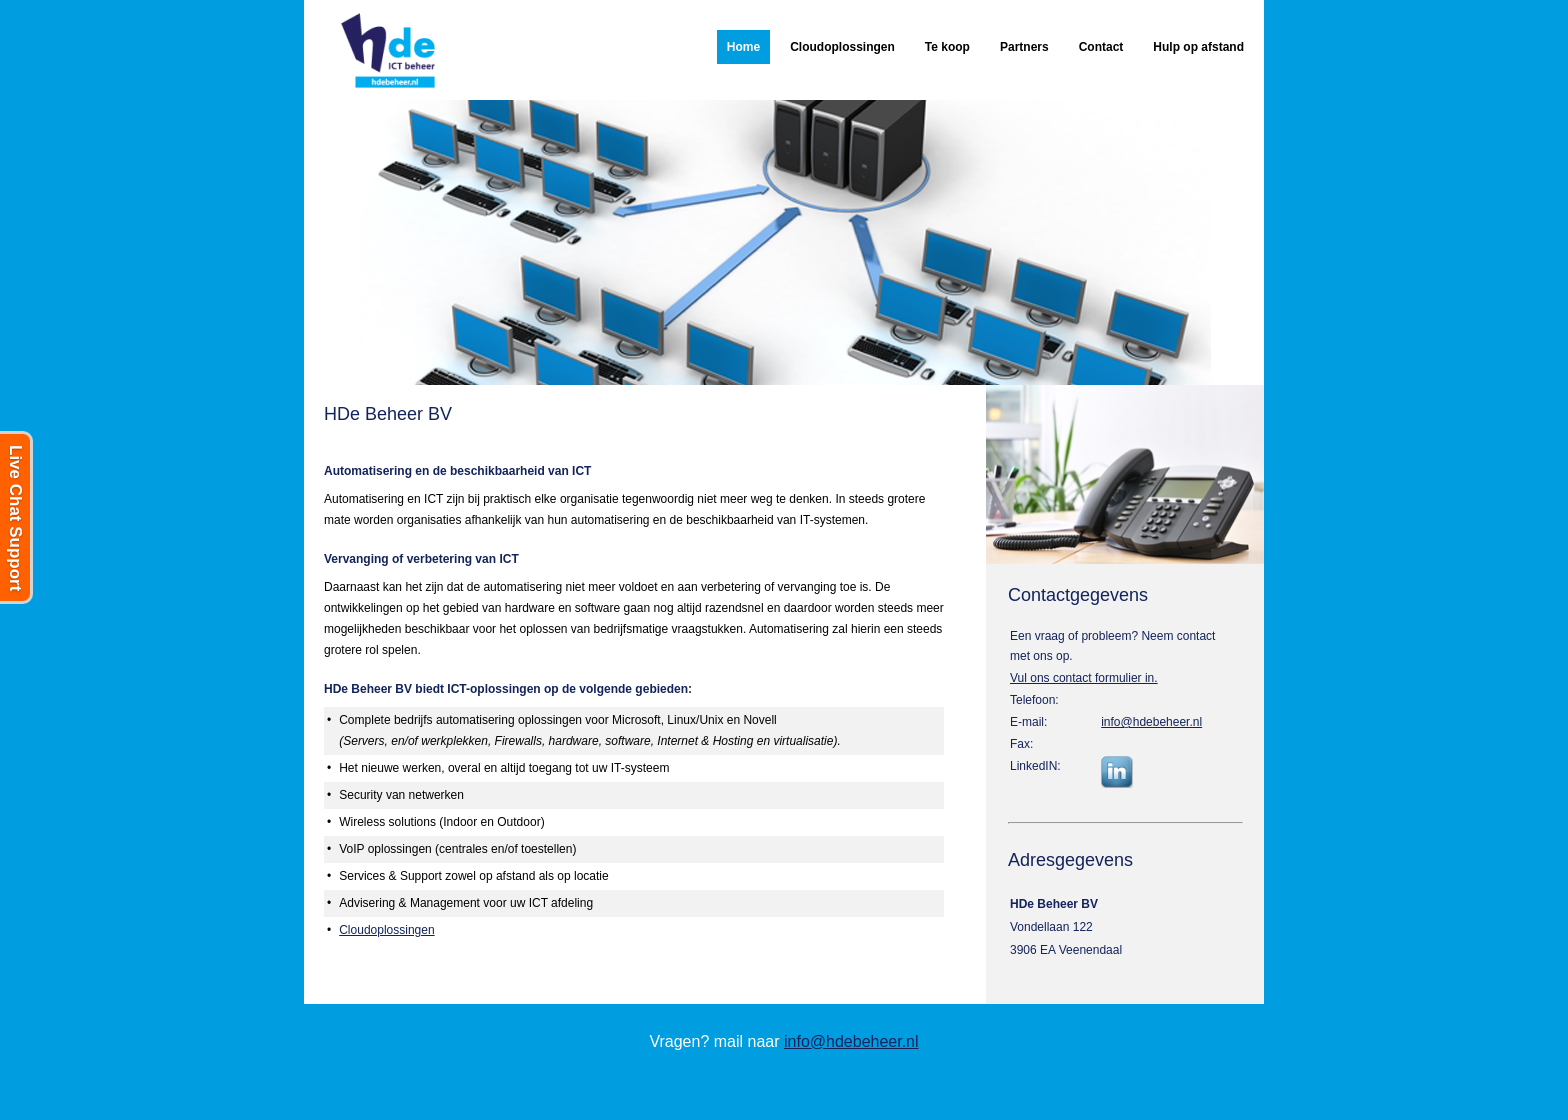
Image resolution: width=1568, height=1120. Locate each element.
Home (743, 47)
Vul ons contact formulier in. (1084, 678)
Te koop (947, 47)
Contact (1101, 47)
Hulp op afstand (1198, 47)
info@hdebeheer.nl (1151, 722)
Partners (1024, 47)
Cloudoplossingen (842, 47)
